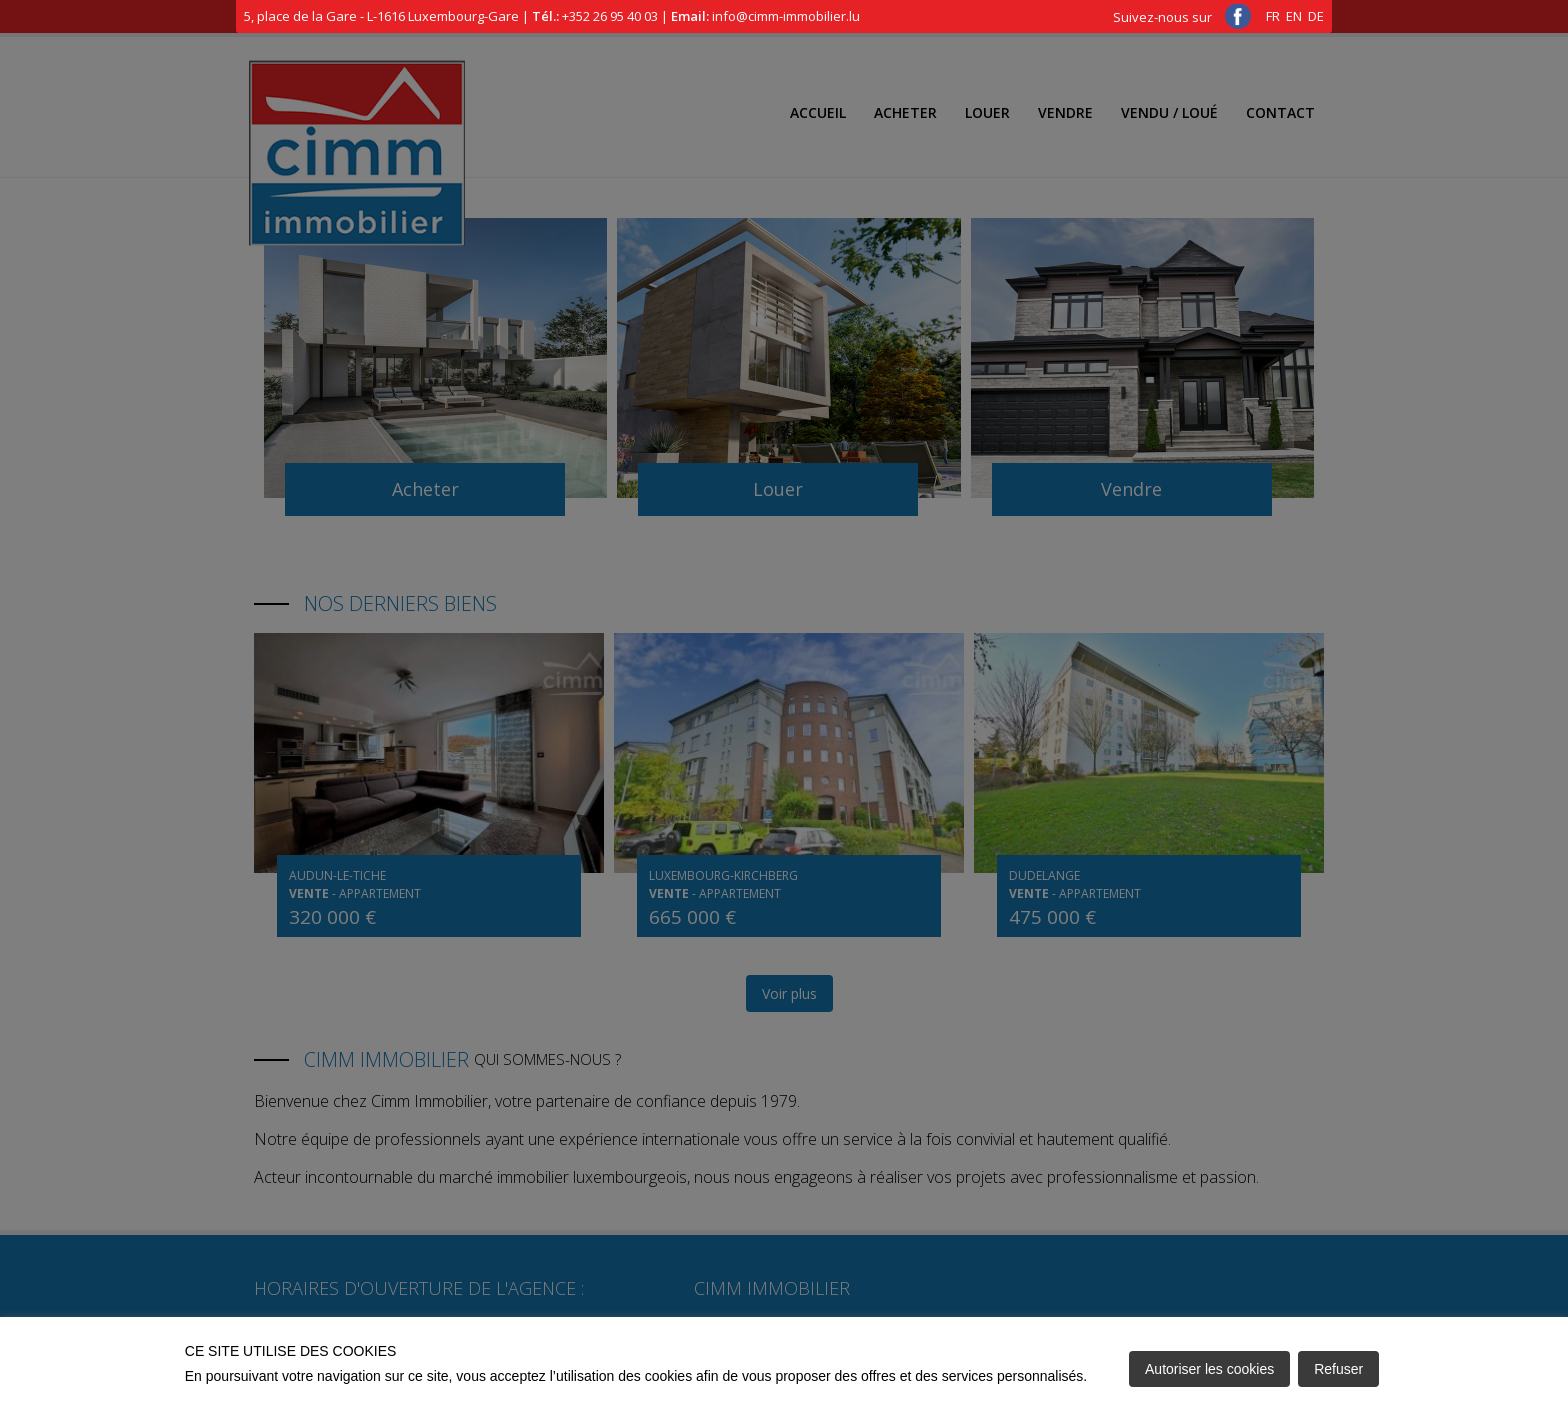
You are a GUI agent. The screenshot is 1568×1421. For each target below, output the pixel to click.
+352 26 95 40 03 (610, 16)
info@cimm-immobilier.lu (786, 16)
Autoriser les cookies (1209, 1369)
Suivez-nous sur (1182, 17)
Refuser (1338, 1369)
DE (1316, 16)
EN (1294, 16)
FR (1273, 16)
